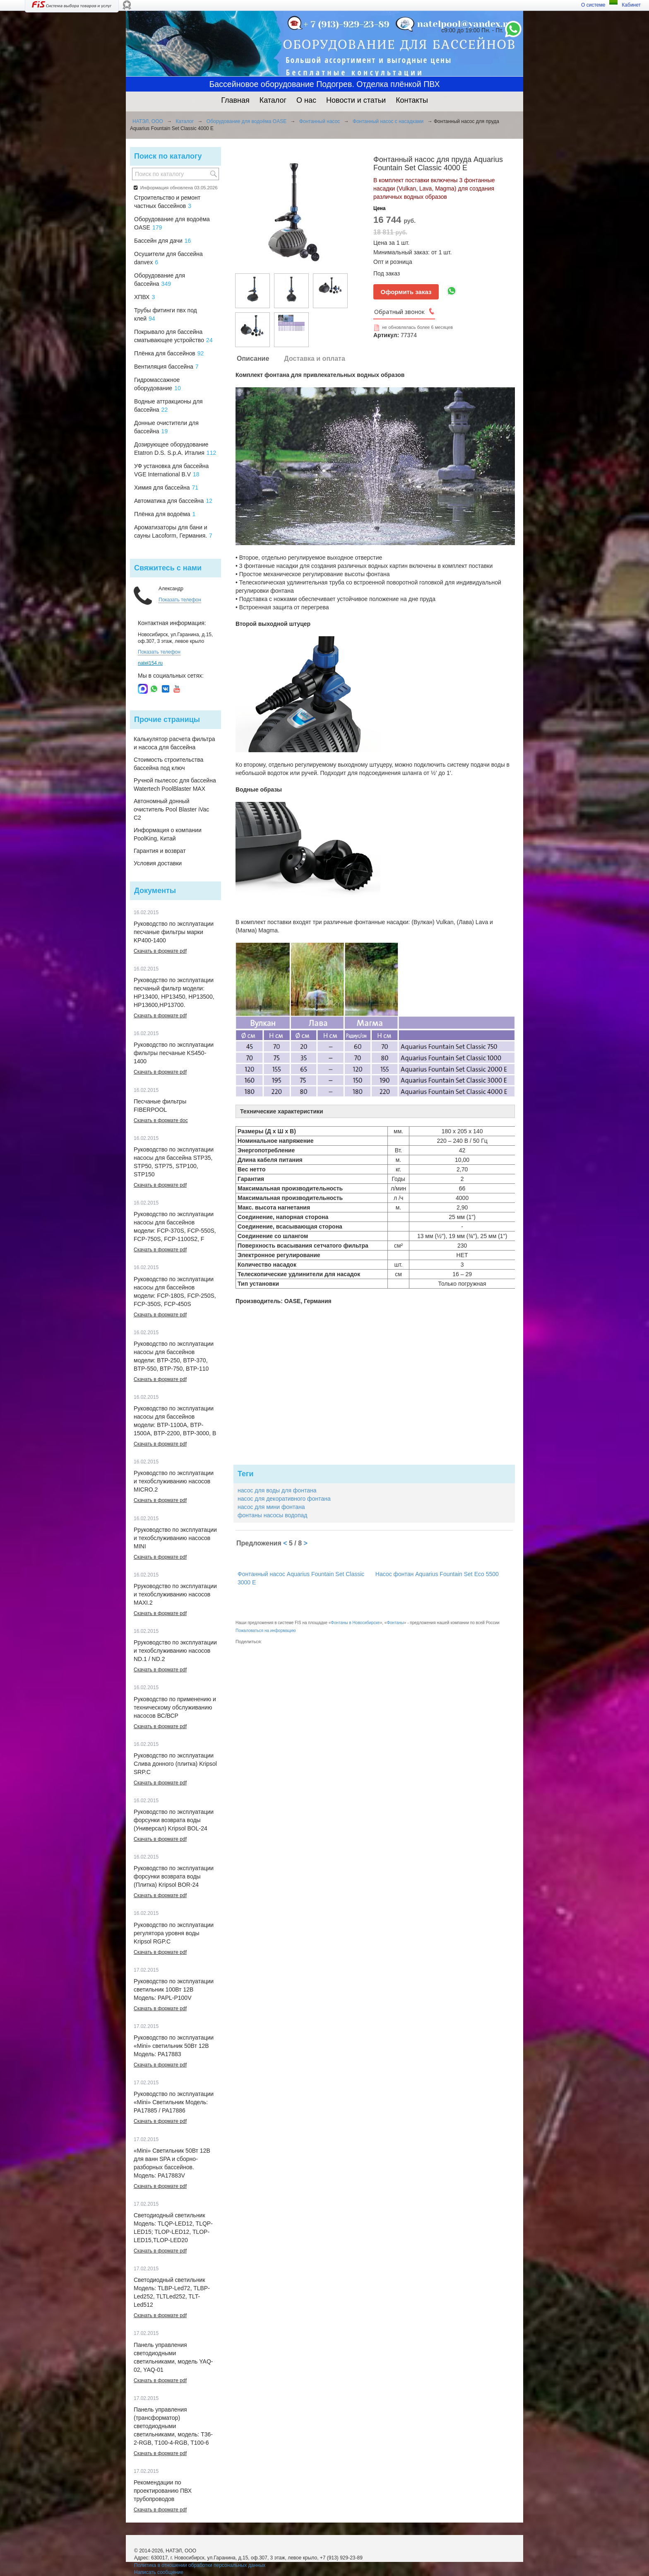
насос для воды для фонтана (277, 1490)
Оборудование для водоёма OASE (246, 121)
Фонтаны (395, 1622)
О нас (306, 100)
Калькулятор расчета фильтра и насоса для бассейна (174, 743)
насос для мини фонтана (271, 1507)
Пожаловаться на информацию (266, 1630)
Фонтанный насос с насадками (388, 121)
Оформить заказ (406, 291)
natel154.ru (150, 663)
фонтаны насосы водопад (272, 1515)
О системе (593, 5)
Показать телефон (180, 600)
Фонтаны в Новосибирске (355, 1622)
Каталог (273, 100)
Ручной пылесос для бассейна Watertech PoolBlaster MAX (175, 784)
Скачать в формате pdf (160, 951)
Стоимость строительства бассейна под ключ (168, 763)
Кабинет (631, 5)
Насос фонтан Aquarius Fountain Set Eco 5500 (437, 1574)
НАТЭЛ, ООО (147, 121)
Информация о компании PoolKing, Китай (168, 834)
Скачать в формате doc (161, 1120)
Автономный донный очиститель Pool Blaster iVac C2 (171, 809)
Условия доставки (158, 863)
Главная (235, 100)
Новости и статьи (356, 100)
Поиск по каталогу (168, 156)
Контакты (412, 100)
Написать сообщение (158, 2572)
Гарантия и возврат (160, 850)
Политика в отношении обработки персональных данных (199, 2565)
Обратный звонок (399, 312)
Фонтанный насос (319, 121)
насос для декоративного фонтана (284, 1498)
